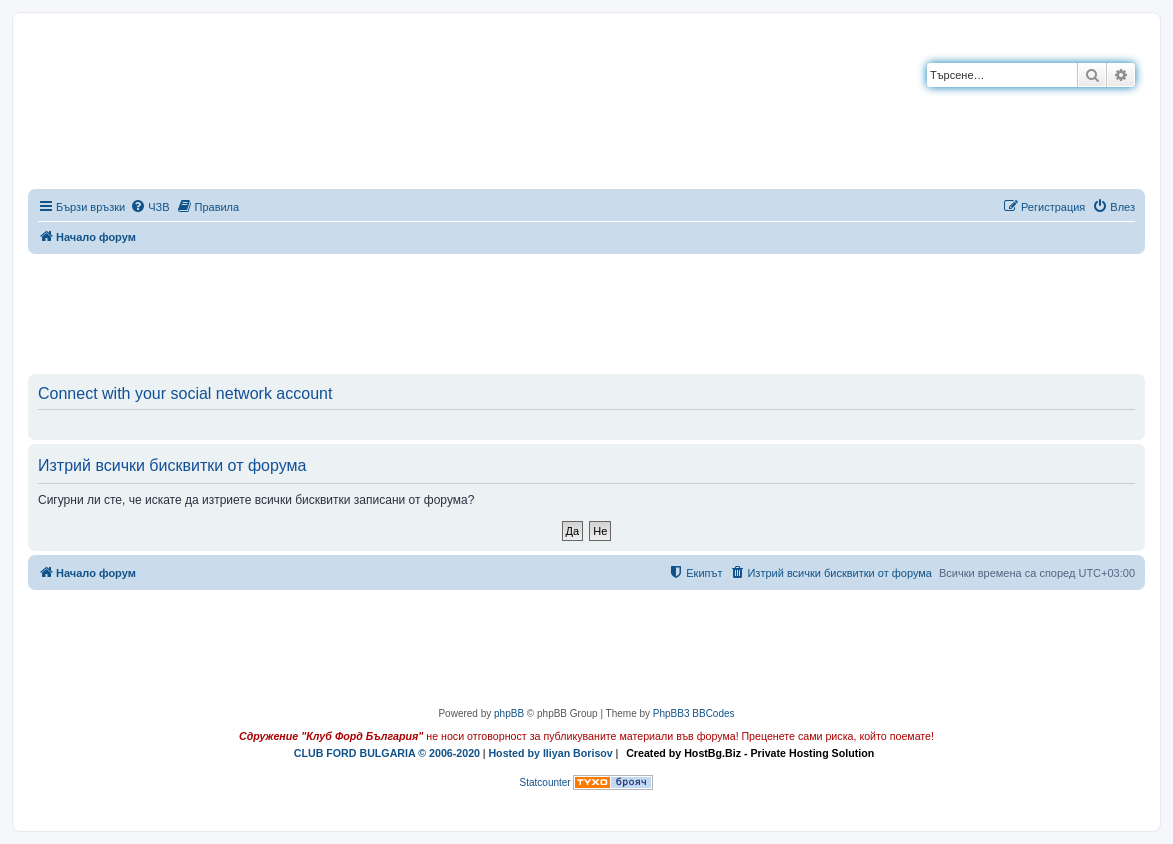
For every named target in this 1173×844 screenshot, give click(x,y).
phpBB (509, 713)
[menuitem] (149, 207)
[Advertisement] (587, 310)
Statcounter (545, 782)
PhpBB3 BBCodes (694, 713)
